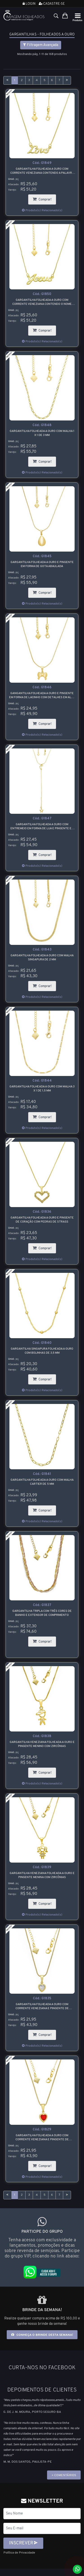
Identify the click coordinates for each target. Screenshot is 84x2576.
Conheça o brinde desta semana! (42, 2335)
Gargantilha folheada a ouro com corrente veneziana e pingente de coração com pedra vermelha (42, 2138)
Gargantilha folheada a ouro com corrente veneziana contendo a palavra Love (42, 171)
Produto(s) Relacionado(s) (42, 210)
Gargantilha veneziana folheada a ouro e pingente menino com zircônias (42, 1744)
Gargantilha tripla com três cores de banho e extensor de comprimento (42, 1613)
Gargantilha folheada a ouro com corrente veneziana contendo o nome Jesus (42, 302)
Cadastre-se (52, 4)
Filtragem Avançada (40, 45)
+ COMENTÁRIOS (64, 2475)
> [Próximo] (67, 80)
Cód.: (42, 163)
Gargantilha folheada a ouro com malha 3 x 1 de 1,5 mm (42, 1089)
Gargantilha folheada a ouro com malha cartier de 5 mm (42, 1482)
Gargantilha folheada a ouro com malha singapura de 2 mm (42, 957)
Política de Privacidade (19, 2553)
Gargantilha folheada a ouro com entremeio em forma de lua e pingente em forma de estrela (42, 827)
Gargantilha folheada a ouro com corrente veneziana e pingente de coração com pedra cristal (42, 2007)
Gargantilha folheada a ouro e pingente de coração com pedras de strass (42, 1220)
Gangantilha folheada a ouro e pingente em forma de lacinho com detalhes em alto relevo (42, 696)
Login (29, 4)
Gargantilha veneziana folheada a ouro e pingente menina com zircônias (42, 1875)
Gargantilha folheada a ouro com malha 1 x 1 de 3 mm (42, 433)
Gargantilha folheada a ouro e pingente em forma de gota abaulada (42, 564)
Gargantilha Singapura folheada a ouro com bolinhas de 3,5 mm (42, 1351)
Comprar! (44, 198)
